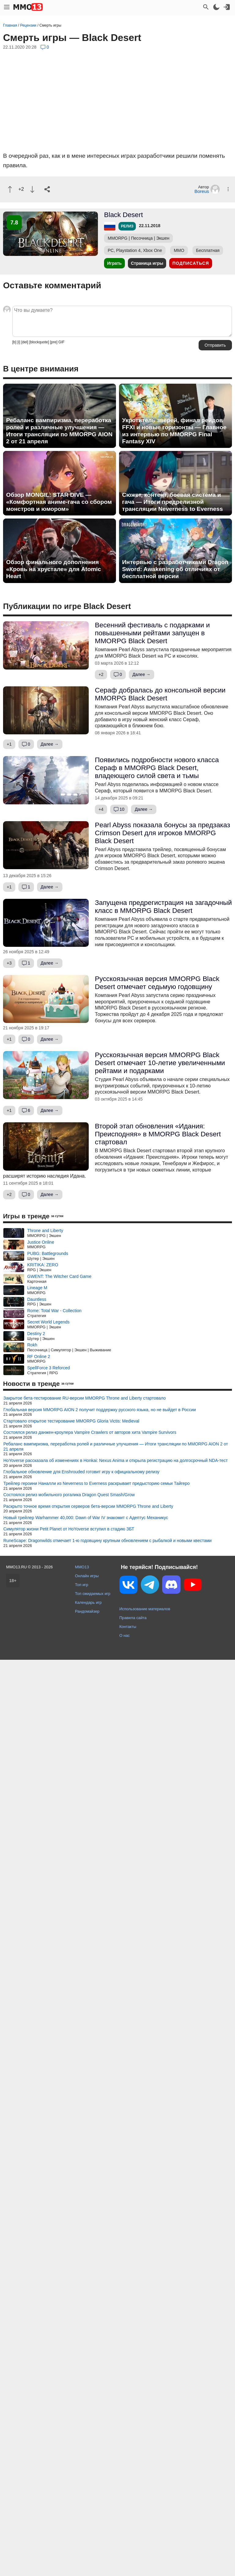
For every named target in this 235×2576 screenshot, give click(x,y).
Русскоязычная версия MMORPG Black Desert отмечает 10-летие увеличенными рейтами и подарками (160, 1063)
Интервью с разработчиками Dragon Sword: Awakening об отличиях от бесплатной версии (175, 569)
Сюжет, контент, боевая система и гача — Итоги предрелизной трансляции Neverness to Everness (172, 502)
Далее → (141, 674)
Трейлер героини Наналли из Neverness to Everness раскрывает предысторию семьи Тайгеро (96, 1483)
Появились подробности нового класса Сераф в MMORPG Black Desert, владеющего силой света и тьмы (157, 768)
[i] (18, 342)
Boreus (201, 191)
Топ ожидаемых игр (92, 1593)
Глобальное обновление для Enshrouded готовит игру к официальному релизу (81, 1471)
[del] (24, 342)
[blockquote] (39, 342)
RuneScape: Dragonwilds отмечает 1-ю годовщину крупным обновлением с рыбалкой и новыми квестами (107, 1540)
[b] (14, 342)
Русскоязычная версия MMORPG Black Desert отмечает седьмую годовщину (157, 983)
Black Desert (123, 215)
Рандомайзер (87, 1611)
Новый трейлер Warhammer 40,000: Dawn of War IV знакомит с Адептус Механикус (85, 1517)
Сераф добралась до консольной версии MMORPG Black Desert (160, 694)
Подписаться (190, 263)
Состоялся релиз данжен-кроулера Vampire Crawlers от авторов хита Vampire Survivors (89, 1432)
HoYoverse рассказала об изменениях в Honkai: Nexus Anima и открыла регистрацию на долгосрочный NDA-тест (115, 1460)
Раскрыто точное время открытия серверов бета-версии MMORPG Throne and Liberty (88, 1506)
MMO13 (82, 1567)
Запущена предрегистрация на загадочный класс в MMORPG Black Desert (163, 906)
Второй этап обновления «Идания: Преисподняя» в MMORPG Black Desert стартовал (158, 1134)
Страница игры (147, 263)
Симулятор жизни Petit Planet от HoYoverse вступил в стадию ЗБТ (68, 1528)
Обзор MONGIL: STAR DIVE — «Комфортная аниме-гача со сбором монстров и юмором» (59, 502)
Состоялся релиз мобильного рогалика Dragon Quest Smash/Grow (69, 1494)
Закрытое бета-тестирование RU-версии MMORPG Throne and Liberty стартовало (84, 1398)
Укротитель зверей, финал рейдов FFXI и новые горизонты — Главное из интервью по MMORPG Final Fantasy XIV (174, 431)
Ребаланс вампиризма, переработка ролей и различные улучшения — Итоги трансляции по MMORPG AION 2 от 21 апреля (59, 431)
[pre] (53, 342)
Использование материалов (144, 1609)
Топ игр (81, 1584)
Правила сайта (133, 1617)
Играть (114, 263)
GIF (61, 342)
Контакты (127, 1626)
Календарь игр (88, 1602)
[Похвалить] (10, 189)
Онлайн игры (87, 1576)
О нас (124, 1635)
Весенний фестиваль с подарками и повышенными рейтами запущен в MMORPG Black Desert (152, 633)
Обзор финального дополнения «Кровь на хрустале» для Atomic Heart (53, 569)
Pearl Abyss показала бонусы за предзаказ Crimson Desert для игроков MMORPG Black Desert (162, 833)
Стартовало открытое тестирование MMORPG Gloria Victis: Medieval (71, 1421)
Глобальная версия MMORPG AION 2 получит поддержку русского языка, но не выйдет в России (99, 1409)
